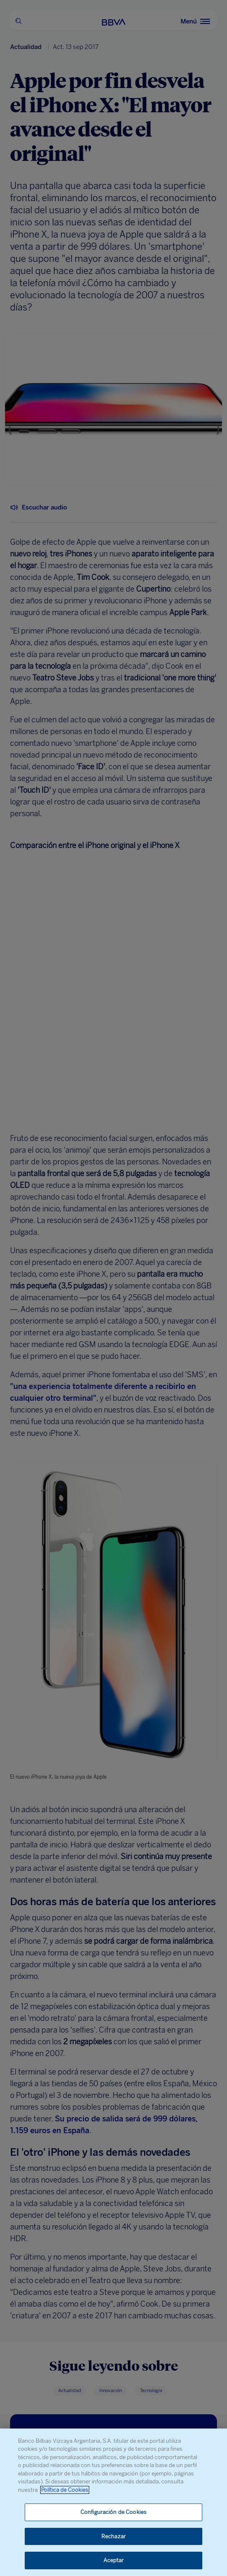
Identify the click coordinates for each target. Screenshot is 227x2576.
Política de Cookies (64, 2490)
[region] (113, 2502)
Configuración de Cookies (113, 2512)
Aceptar (113, 2560)
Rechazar (113, 2536)
